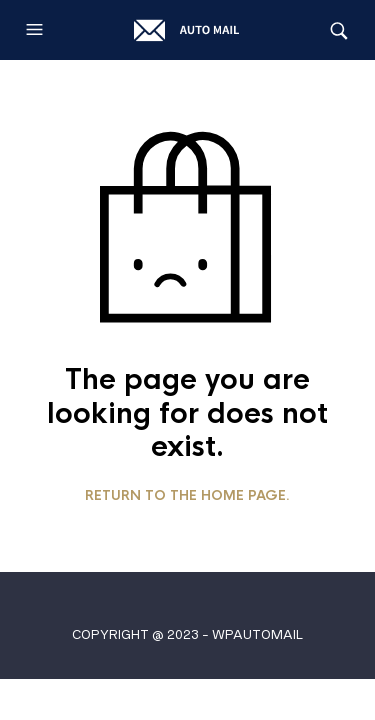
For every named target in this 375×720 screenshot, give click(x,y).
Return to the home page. (187, 496)
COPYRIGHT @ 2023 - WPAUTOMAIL (187, 634)
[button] (37, 30)
